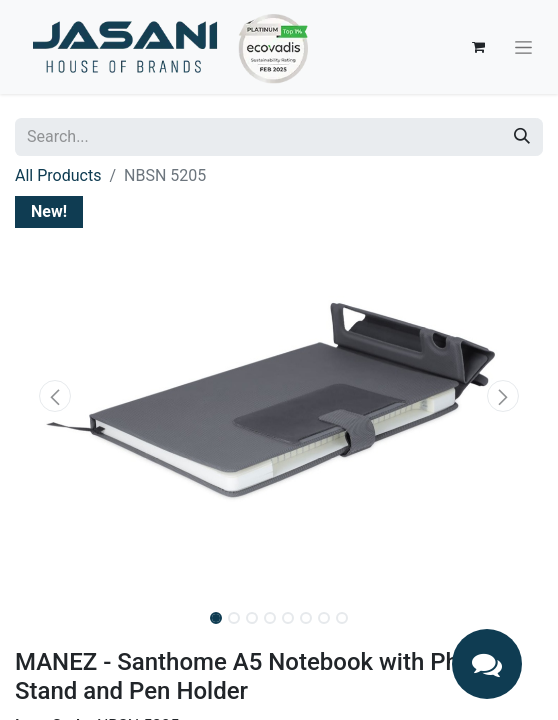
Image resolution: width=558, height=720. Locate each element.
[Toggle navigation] (523, 47)
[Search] (522, 137)
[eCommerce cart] (478, 47)
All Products (58, 175)
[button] (54, 396)
